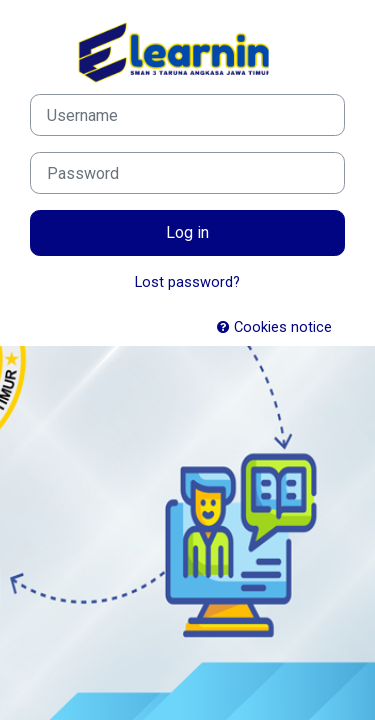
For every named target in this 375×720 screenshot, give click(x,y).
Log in (187, 232)
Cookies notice (274, 327)
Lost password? (187, 282)
